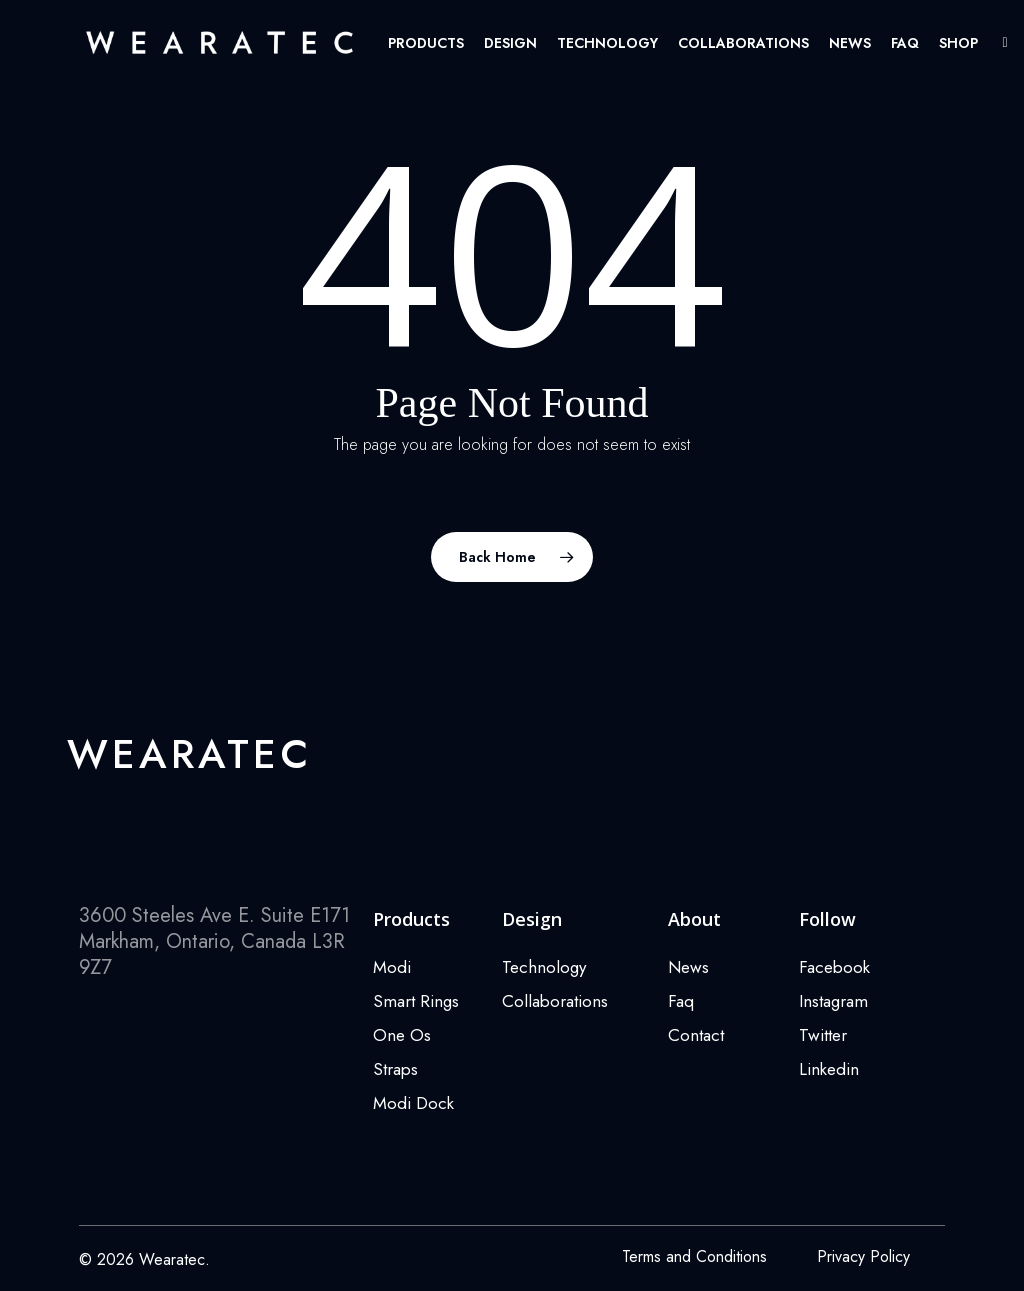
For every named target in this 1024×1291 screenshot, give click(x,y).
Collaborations (555, 1001)
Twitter (823, 1035)
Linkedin (829, 1069)
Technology (544, 967)
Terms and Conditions (694, 1257)
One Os (402, 1035)
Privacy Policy (863, 1257)
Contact (696, 1035)
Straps (395, 1069)
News (688, 967)
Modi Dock (413, 1103)
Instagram (833, 1001)
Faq (681, 1001)
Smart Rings (416, 1001)
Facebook (834, 967)
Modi (392, 967)
